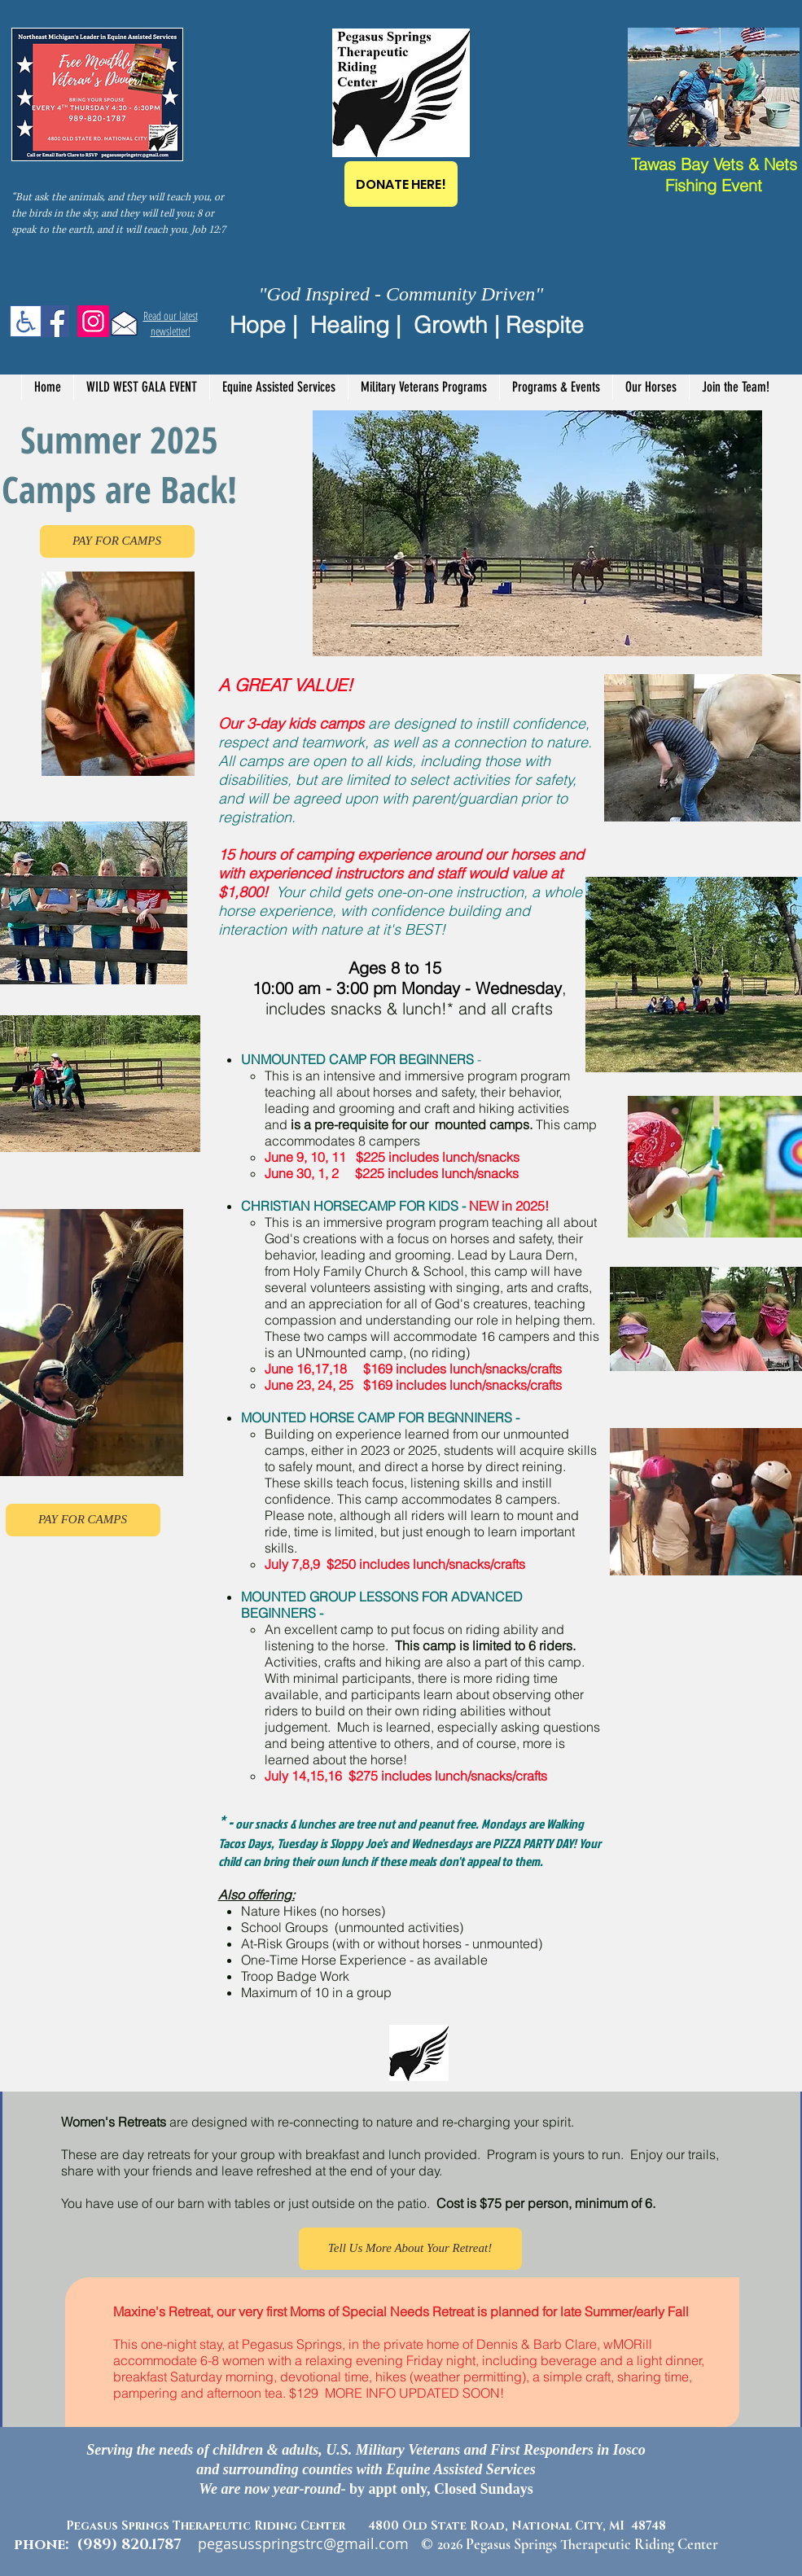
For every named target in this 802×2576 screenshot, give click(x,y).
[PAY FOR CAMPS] (117, 541)
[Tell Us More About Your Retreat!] (410, 2249)
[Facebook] (53, 321)
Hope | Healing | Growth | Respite (407, 325)
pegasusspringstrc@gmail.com (303, 2543)
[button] (278, 387)
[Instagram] (93, 321)
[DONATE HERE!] (401, 184)
